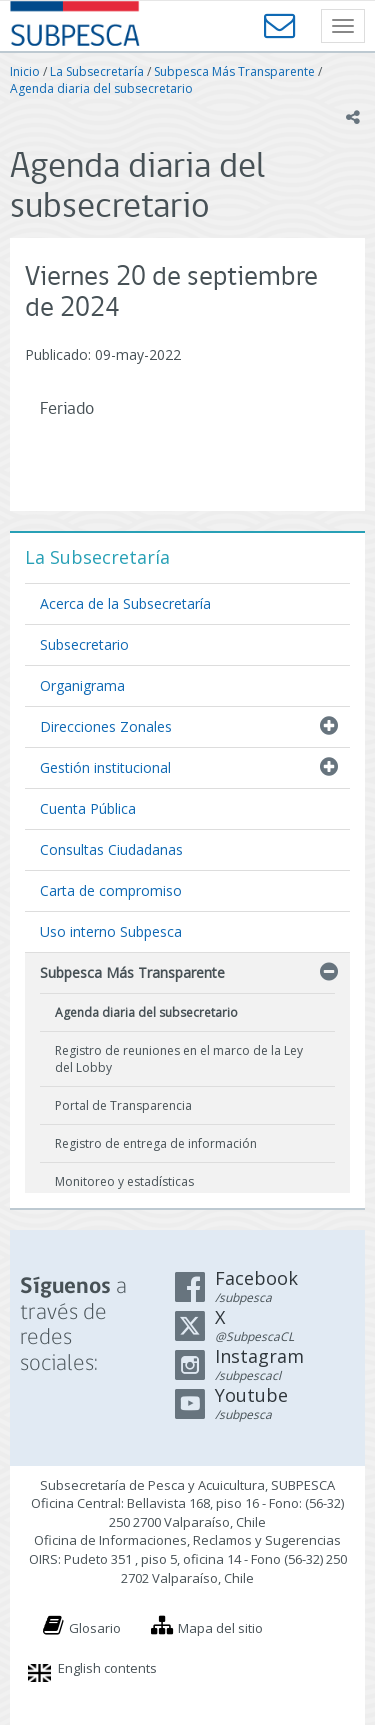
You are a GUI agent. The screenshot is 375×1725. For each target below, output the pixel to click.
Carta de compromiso (111, 890)
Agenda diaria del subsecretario (101, 88)
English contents (107, 1668)
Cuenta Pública (88, 808)
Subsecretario (84, 644)
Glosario (95, 1628)
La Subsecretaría (97, 71)
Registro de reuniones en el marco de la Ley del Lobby (179, 1059)
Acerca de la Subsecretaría (125, 603)
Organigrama (82, 685)
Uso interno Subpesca (111, 931)
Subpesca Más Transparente (234, 71)
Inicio (25, 71)
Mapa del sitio (220, 1628)
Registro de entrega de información (156, 1143)
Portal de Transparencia (123, 1105)
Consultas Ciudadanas (111, 849)
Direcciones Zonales (106, 726)
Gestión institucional (105, 767)
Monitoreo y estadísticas (124, 1181)
